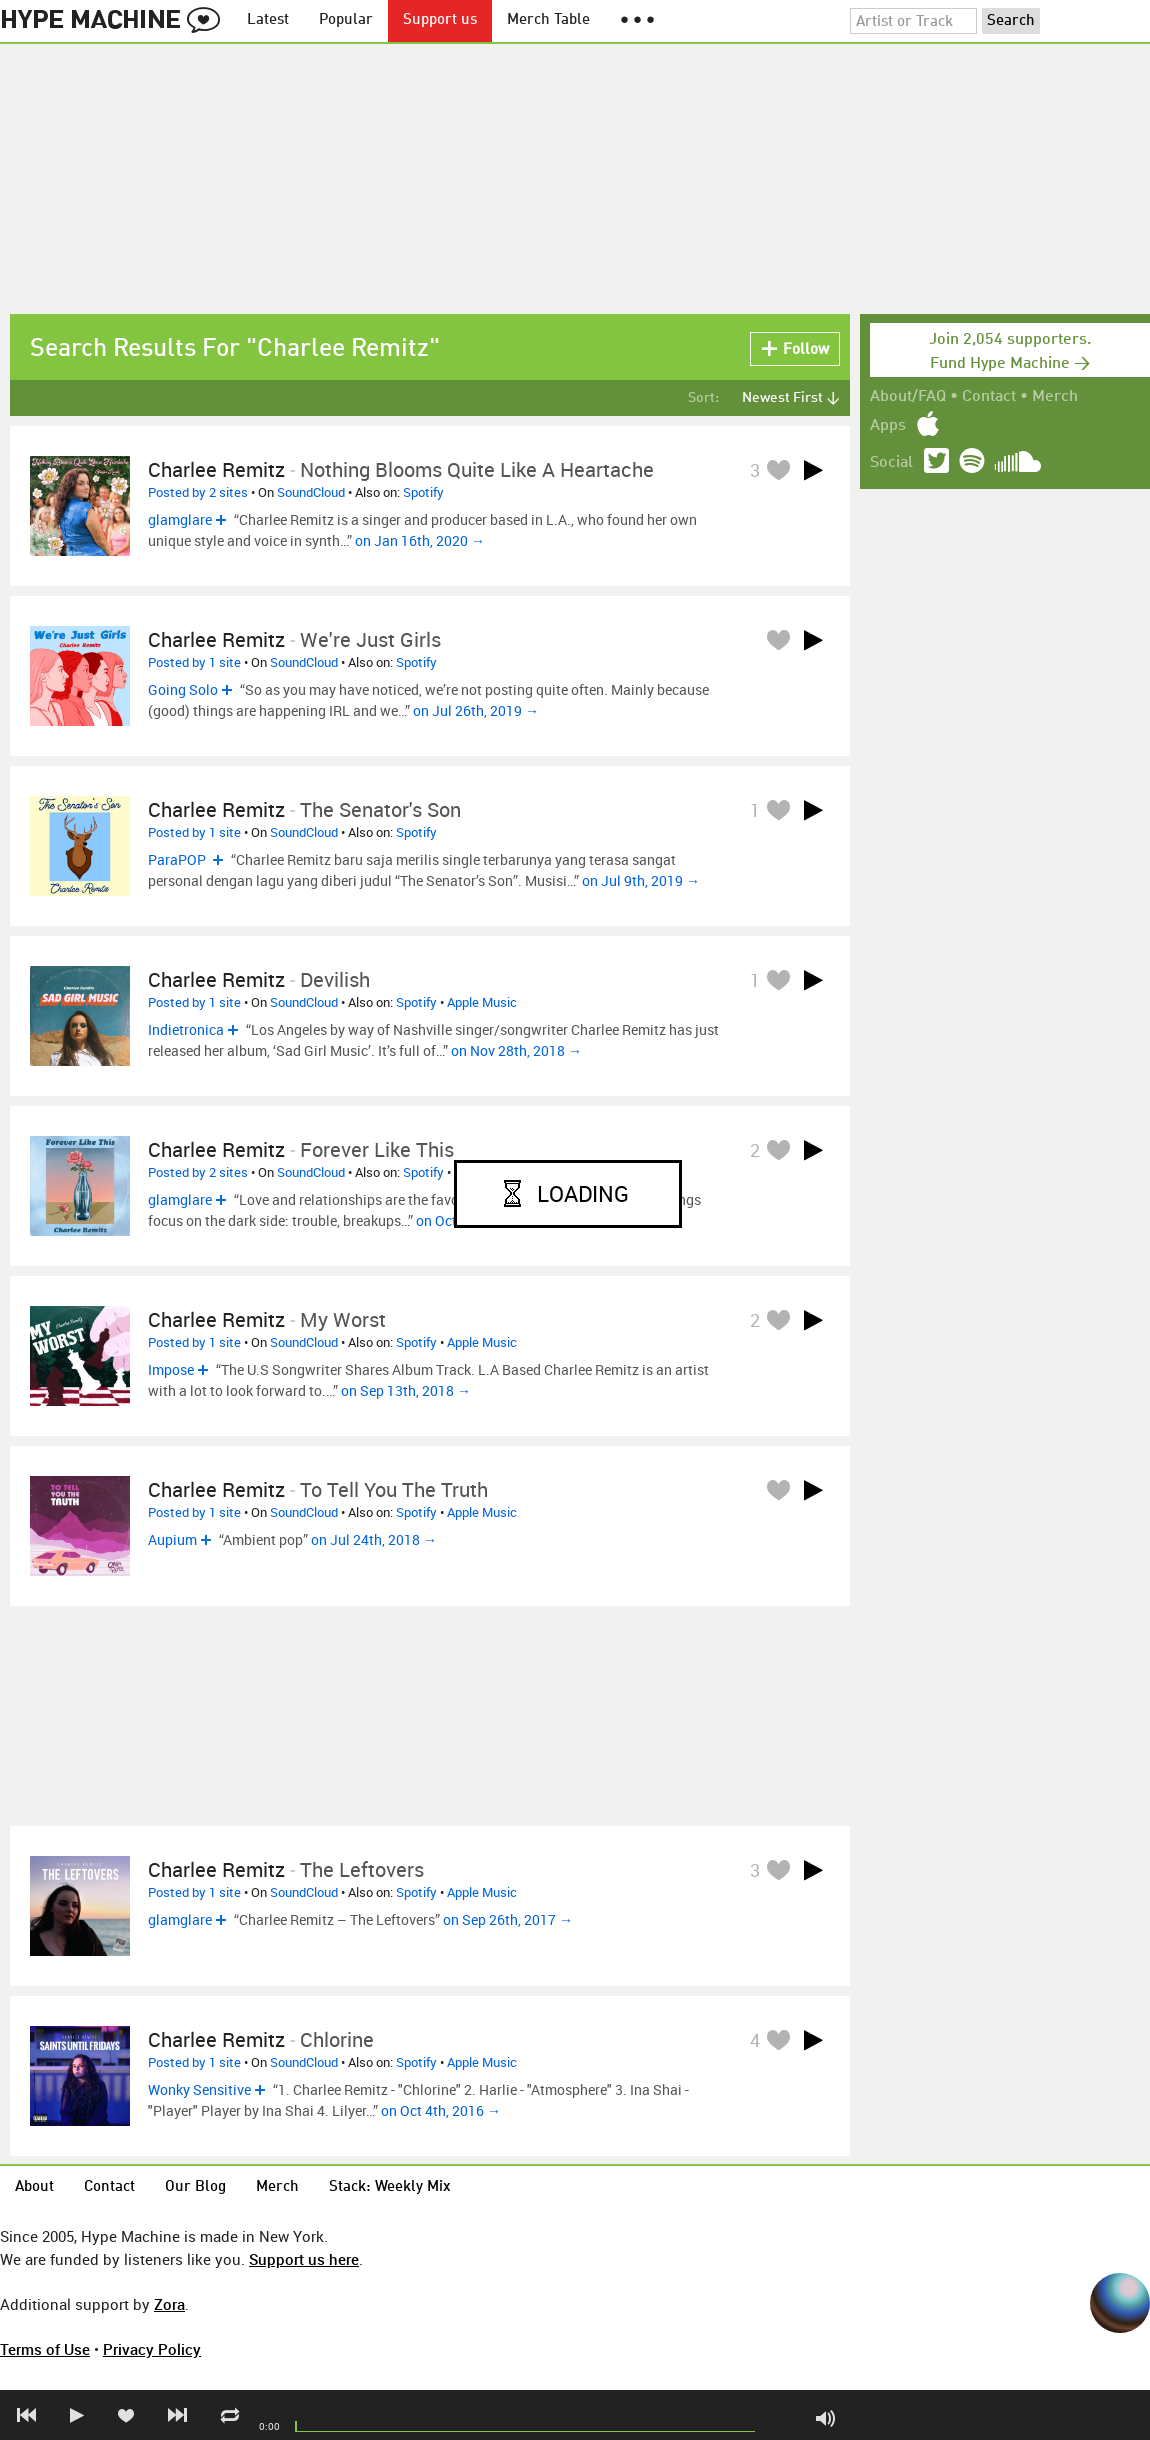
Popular (346, 20)
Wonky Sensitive (199, 2089)
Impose (171, 1369)
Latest (268, 20)
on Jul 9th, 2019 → (641, 880)
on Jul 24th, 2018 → (374, 1539)
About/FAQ (908, 397)
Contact (989, 397)
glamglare (180, 519)
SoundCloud (311, 492)
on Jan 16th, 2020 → (420, 540)
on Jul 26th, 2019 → (476, 710)
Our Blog (195, 2187)
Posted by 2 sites (198, 492)
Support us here (304, 2259)
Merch (1055, 397)
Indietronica (186, 1029)
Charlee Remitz (216, 469)
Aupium (172, 1539)
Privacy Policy (152, 2349)
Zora (169, 2304)
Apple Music (482, 1002)
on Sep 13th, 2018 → (406, 1390)
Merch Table (548, 20)
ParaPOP (178, 859)
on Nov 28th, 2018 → (516, 1050)
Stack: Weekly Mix (390, 2187)
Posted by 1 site (194, 662)
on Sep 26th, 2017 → (508, 1919)
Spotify (423, 492)
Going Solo (183, 689)
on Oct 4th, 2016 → (441, 2110)
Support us (440, 20)
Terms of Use (45, 2349)
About (34, 2187)
